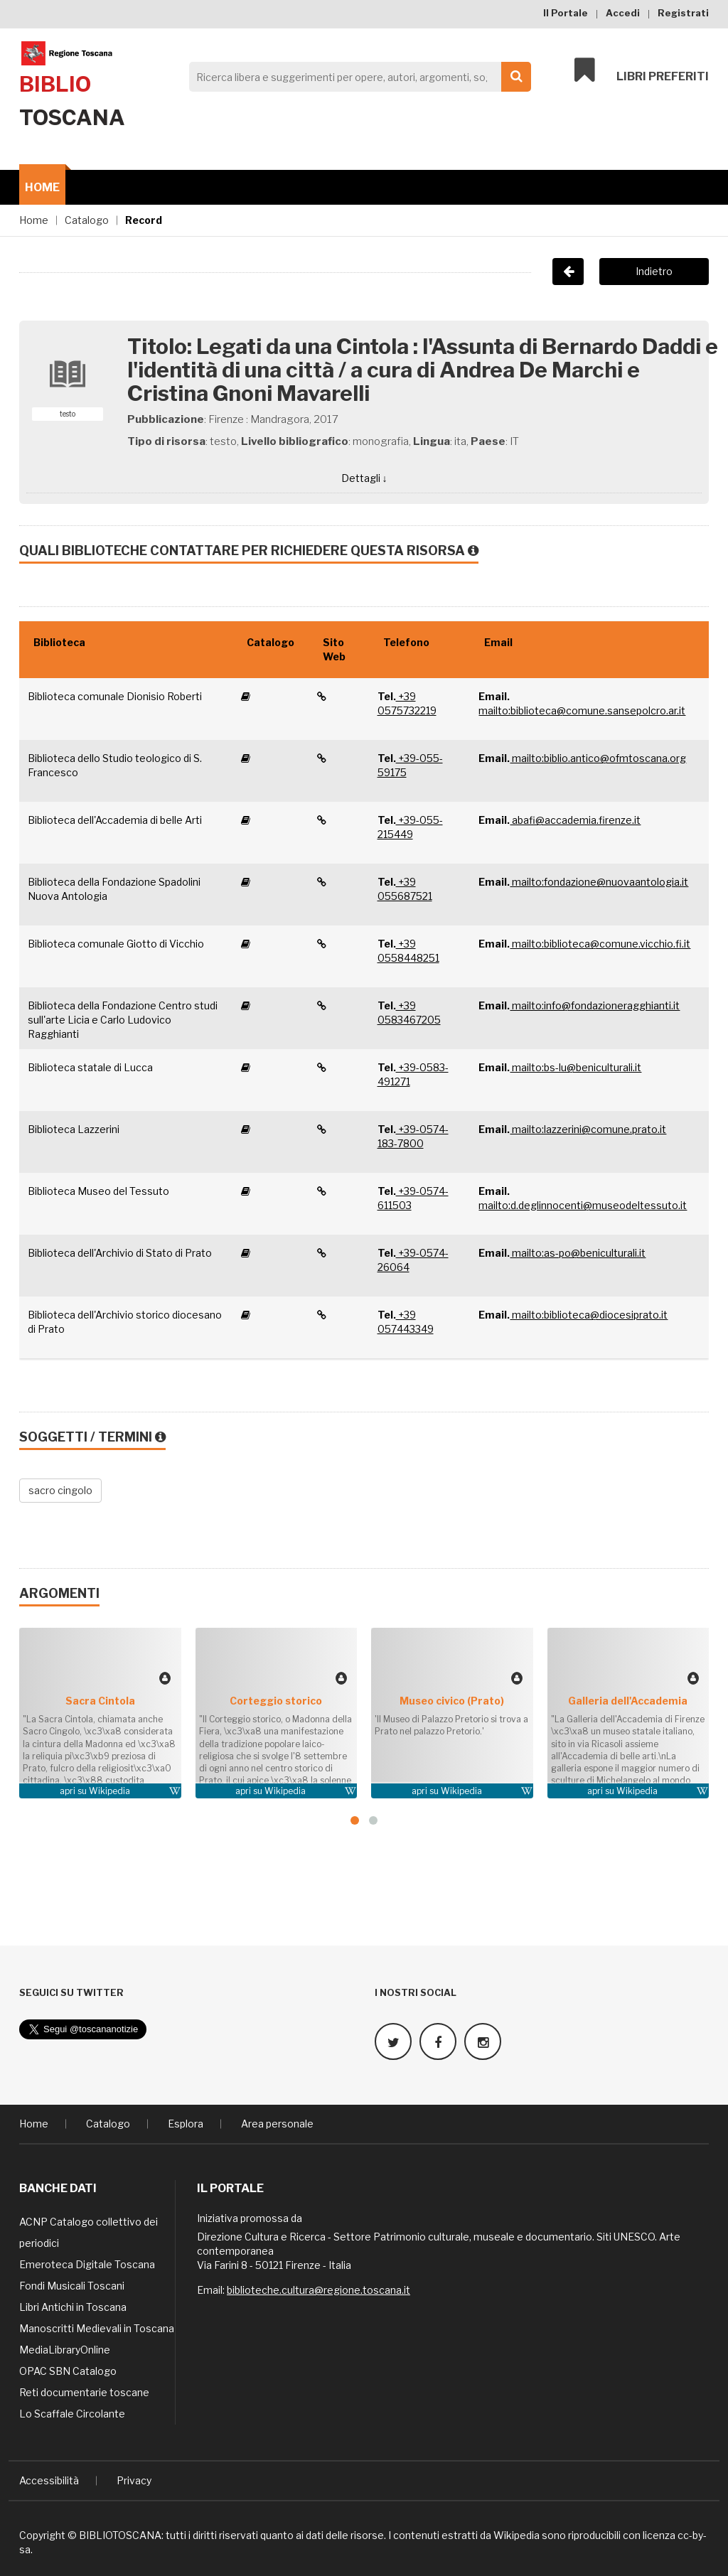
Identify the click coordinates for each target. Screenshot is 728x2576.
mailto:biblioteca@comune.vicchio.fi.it (600, 944)
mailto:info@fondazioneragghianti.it (595, 1005)
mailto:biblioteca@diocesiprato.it (589, 1315)
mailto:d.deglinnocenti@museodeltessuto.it (582, 1205)
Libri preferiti (641, 72)
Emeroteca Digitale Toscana (87, 2262)
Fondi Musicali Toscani (71, 2283)
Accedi (623, 12)
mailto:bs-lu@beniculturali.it (575, 1067)
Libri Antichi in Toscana (73, 2305)
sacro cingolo (60, 1490)
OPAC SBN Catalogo (68, 2369)
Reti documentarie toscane (84, 2390)
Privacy (134, 2478)
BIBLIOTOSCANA (120, 2533)
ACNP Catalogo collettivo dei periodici (88, 2230)
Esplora (185, 2121)
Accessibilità (49, 2478)
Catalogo (87, 220)
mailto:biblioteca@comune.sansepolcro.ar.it (581, 710)
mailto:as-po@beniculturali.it (578, 1253)
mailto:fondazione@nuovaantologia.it (599, 882)
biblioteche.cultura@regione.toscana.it (318, 2288)
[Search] (356, 77)
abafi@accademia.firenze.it (575, 820)
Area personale (277, 2121)
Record (143, 220)
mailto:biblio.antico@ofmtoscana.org (598, 758)
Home (42, 187)
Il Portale (565, 12)
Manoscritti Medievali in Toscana (96, 2326)
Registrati (683, 12)
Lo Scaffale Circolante (72, 2411)
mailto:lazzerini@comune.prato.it (588, 1129)
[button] (355, 1820)
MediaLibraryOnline (64, 2347)
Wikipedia (109, 1791)
